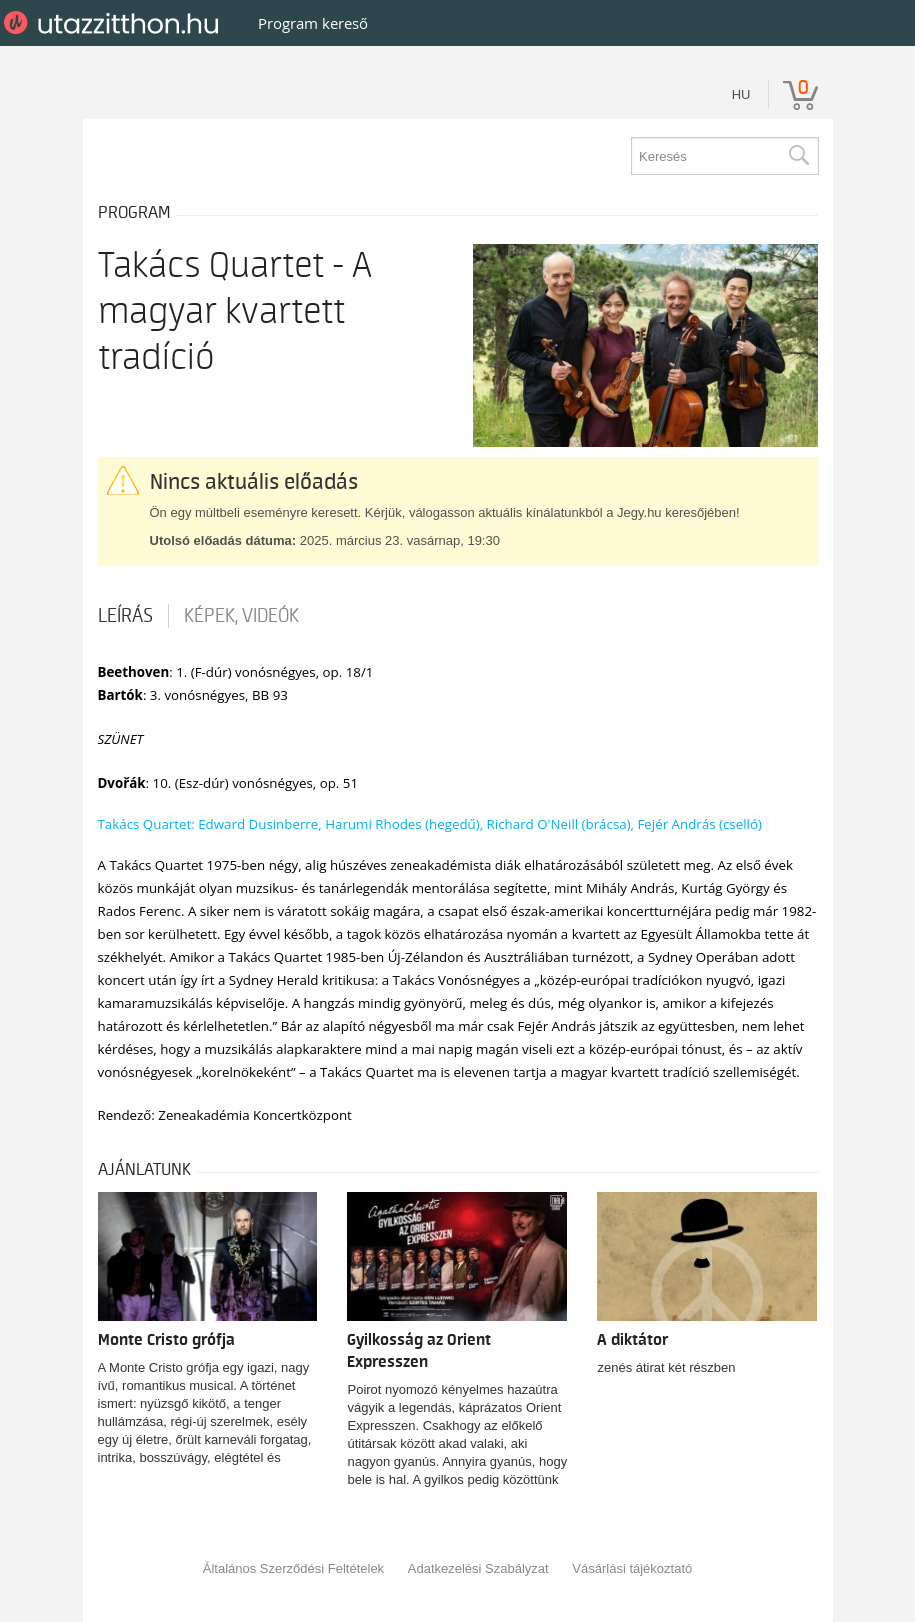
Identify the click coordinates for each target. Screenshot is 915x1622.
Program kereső (313, 23)
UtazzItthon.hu (114, 23)
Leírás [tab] (125, 616)
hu (741, 94)
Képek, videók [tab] (241, 616)
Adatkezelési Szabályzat (478, 1568)
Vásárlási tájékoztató (632, 1568)
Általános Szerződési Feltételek (293, 1568)
